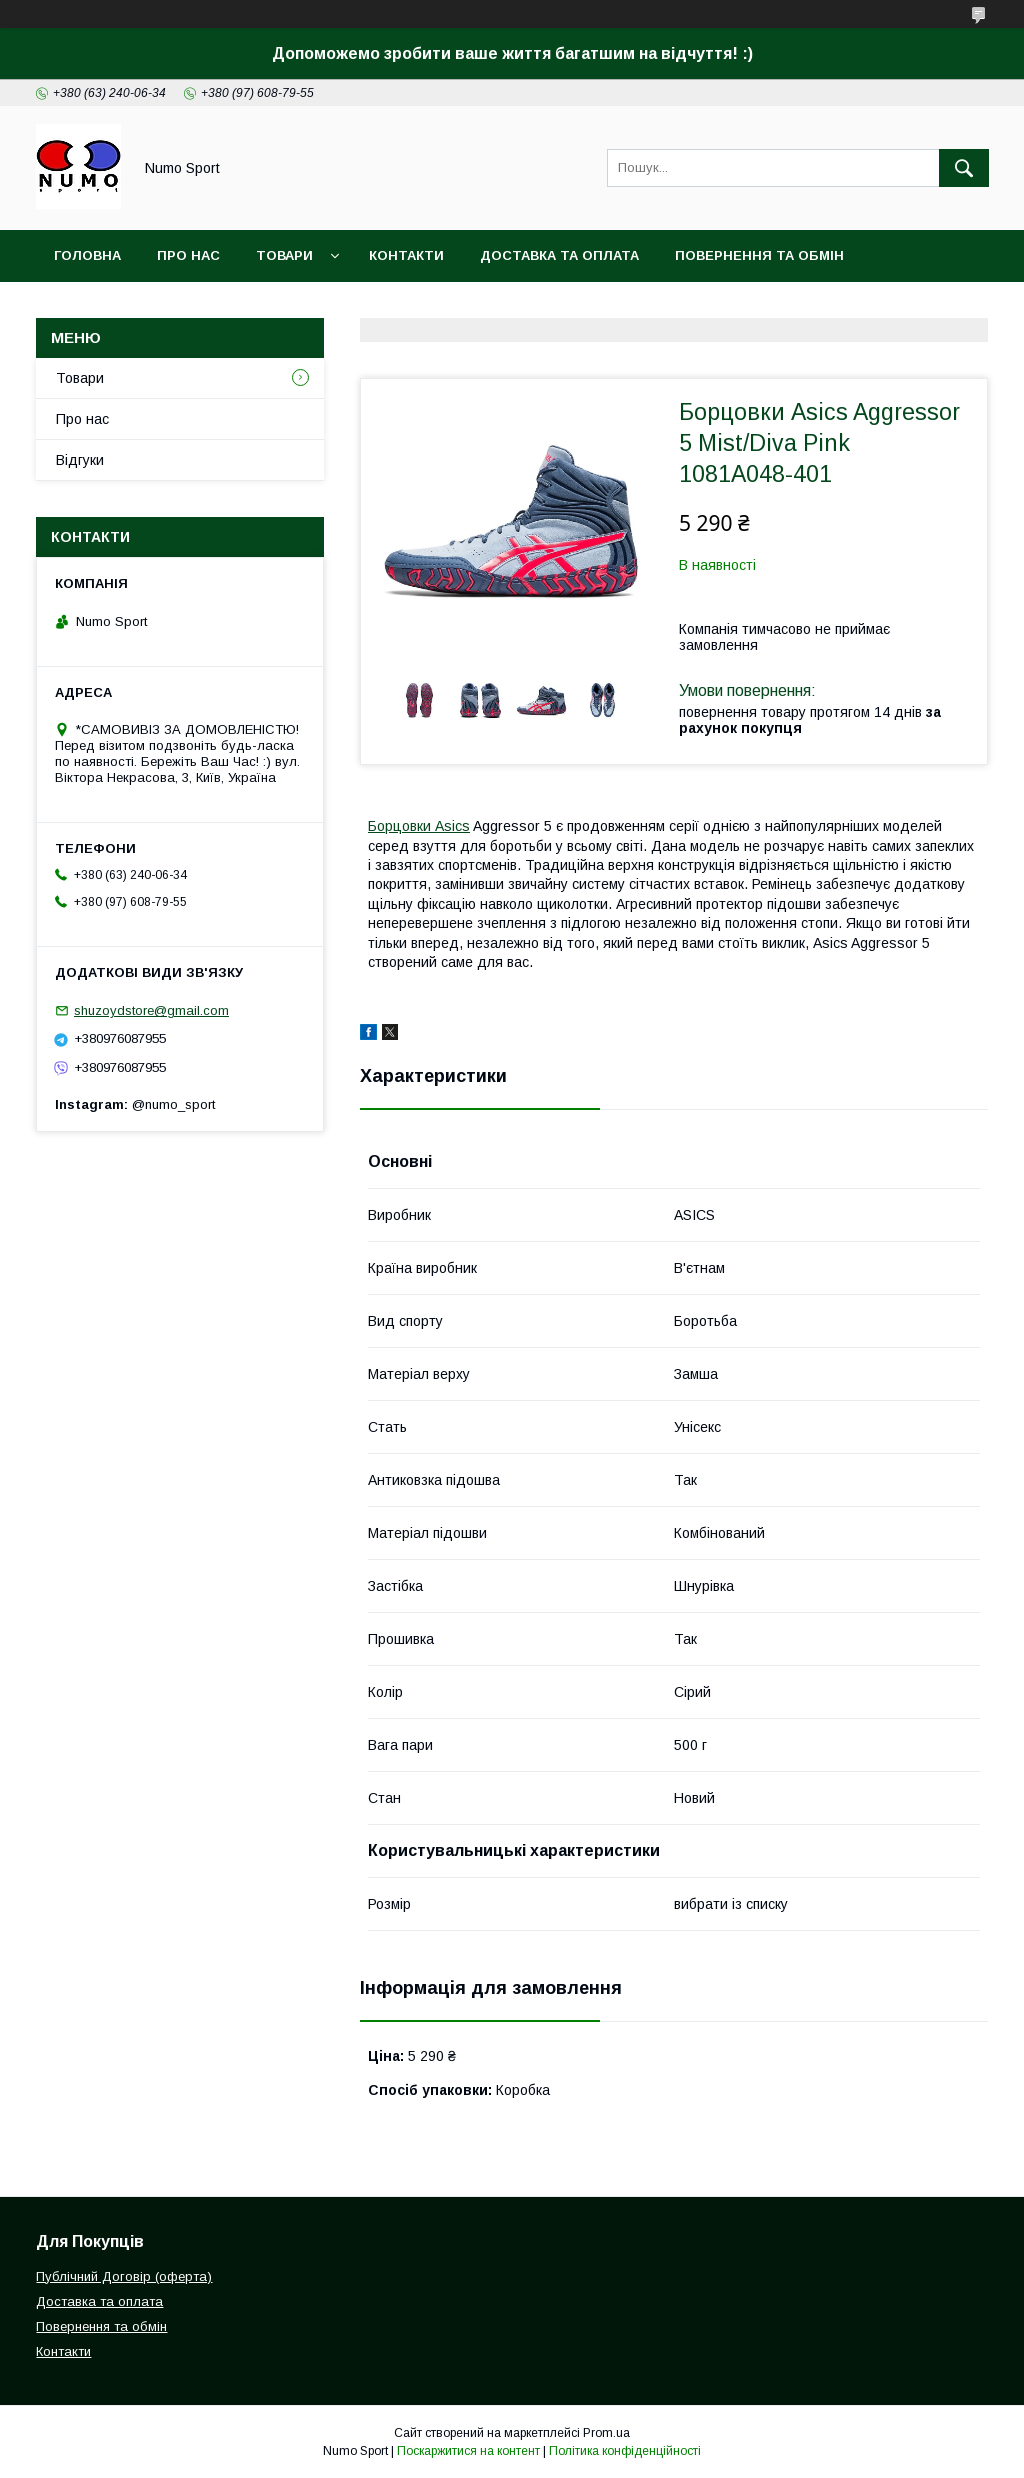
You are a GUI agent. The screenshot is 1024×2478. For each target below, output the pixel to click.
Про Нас (188, 255)
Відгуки (80, 460)
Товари (284, 255)
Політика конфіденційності (625, 2451)
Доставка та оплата (559, 255)
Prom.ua (606, 2433)
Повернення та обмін (759, 255)
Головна (87, 255)
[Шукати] (964, 168)
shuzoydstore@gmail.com (151, 1010)
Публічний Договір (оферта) (124, 2276)
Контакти (406, 255)
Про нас (82, 419)
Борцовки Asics (419, 826)
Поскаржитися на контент (468, 2451)
